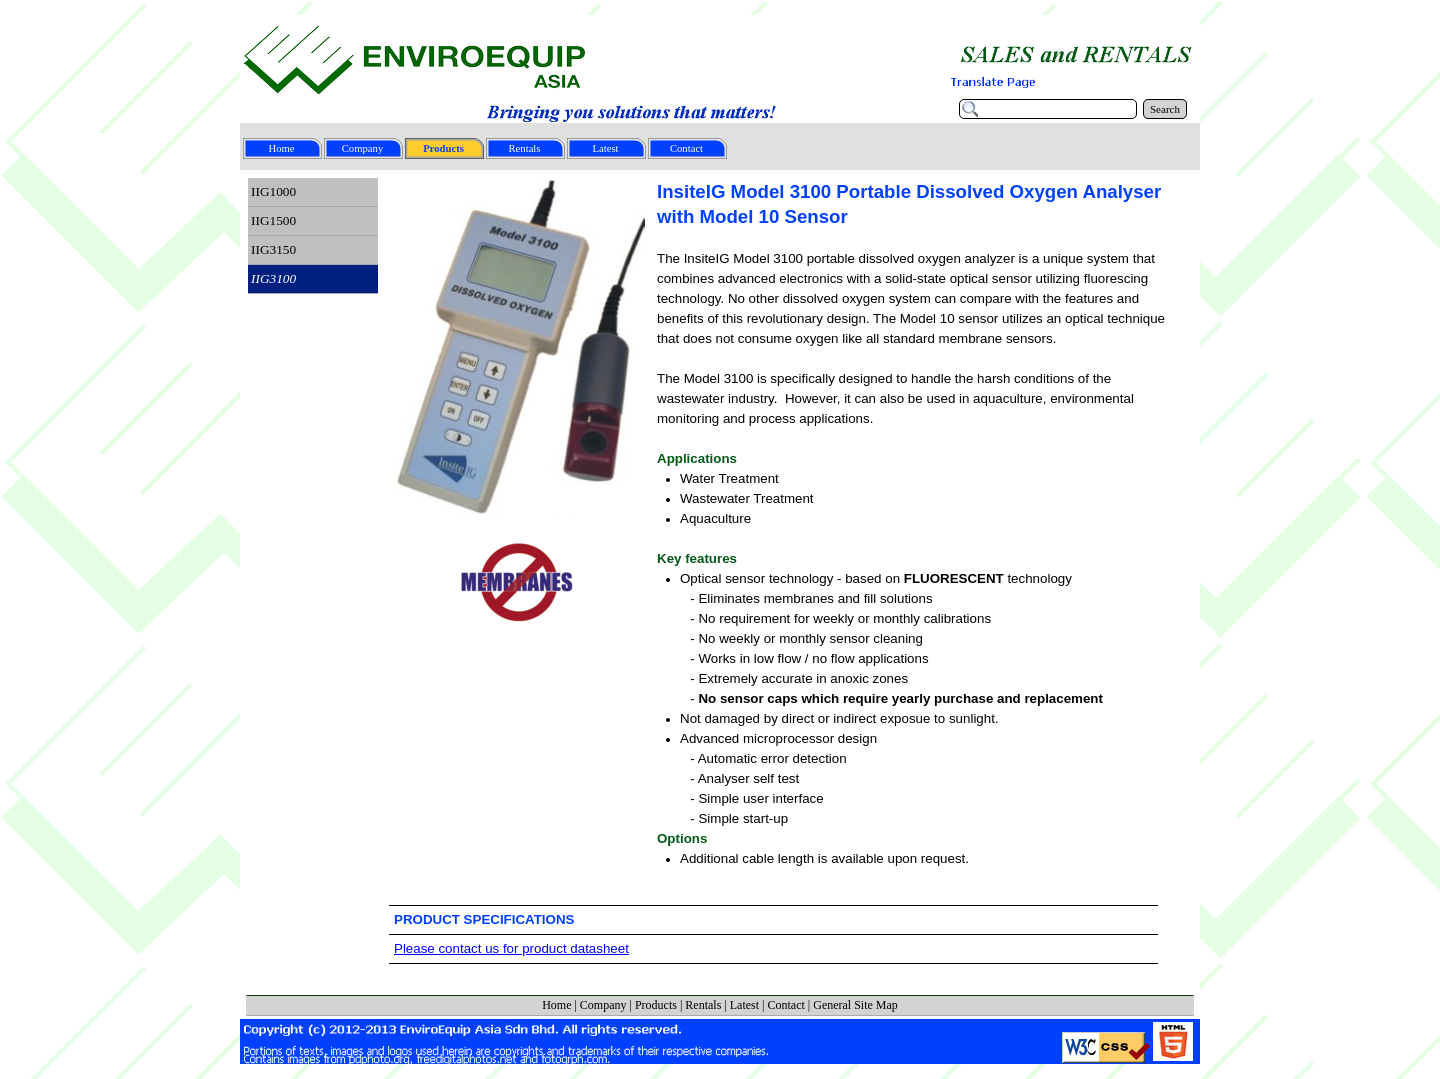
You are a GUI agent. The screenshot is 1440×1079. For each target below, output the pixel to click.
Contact (785, 1005)
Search (1165, 109)
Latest (744, 1005)
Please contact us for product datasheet (511, 948)
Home (556, 1005)
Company (603, 1005)
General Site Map (855, 1005)
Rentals (703, 1005)
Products (656, 1005)
